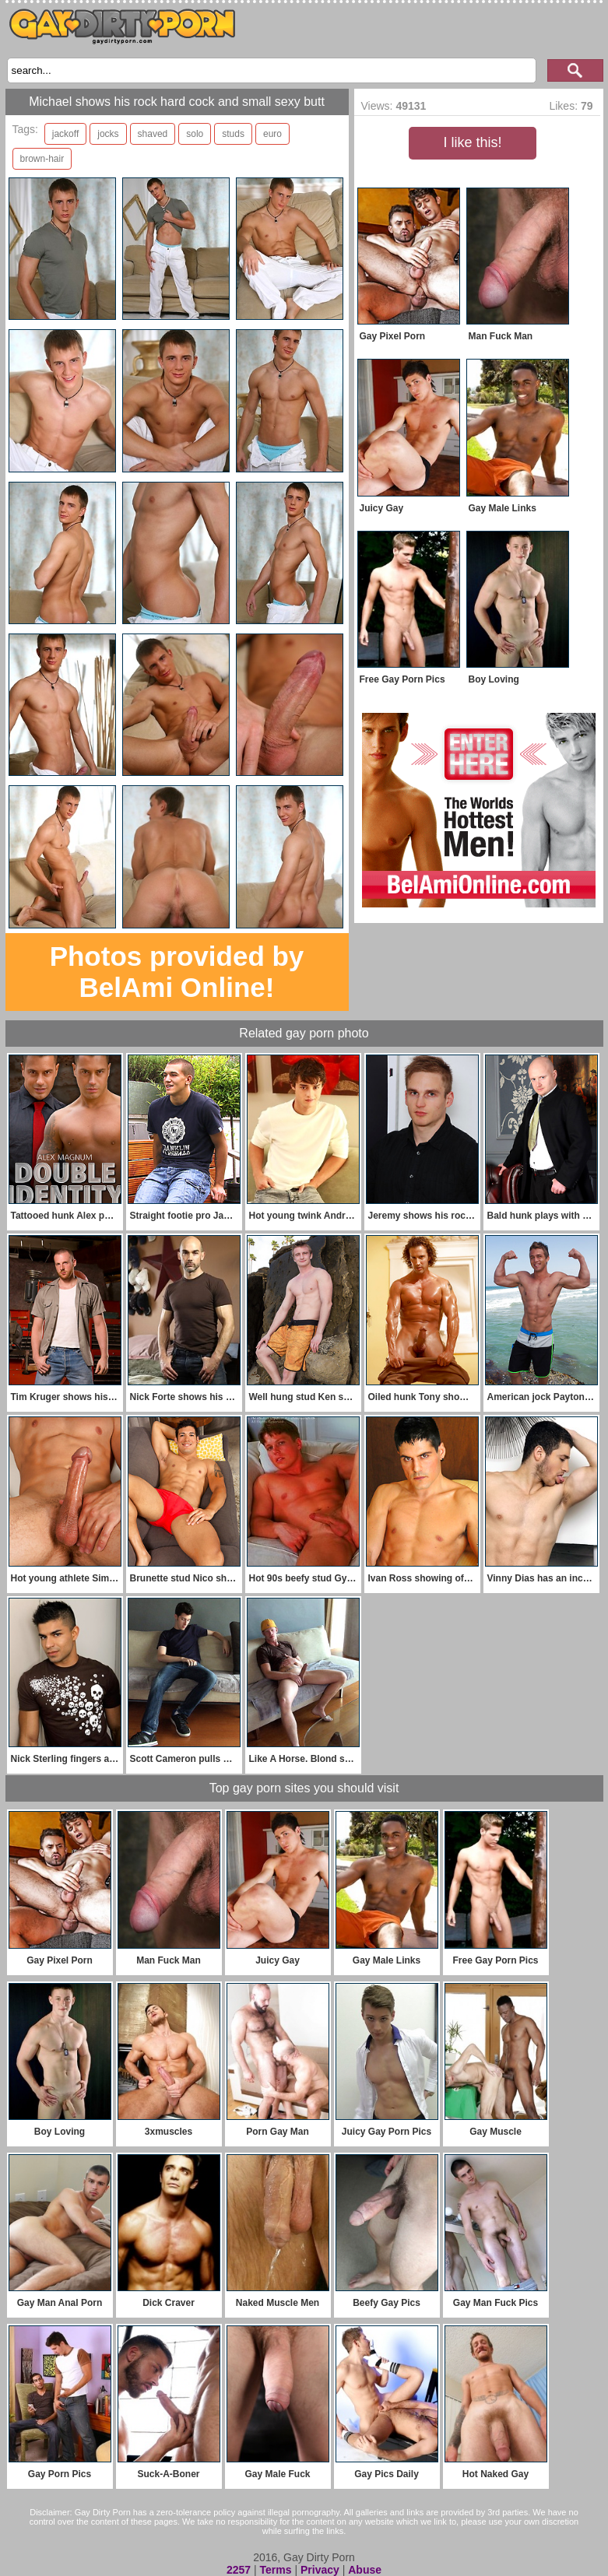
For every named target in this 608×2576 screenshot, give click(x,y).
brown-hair (42, 158)
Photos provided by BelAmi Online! (177, 971)
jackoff (65, 133)
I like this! (472, 142)
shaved (153, 133)
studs (233, 133)
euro (272, 133)
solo (194, 133)
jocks (107, 133)
